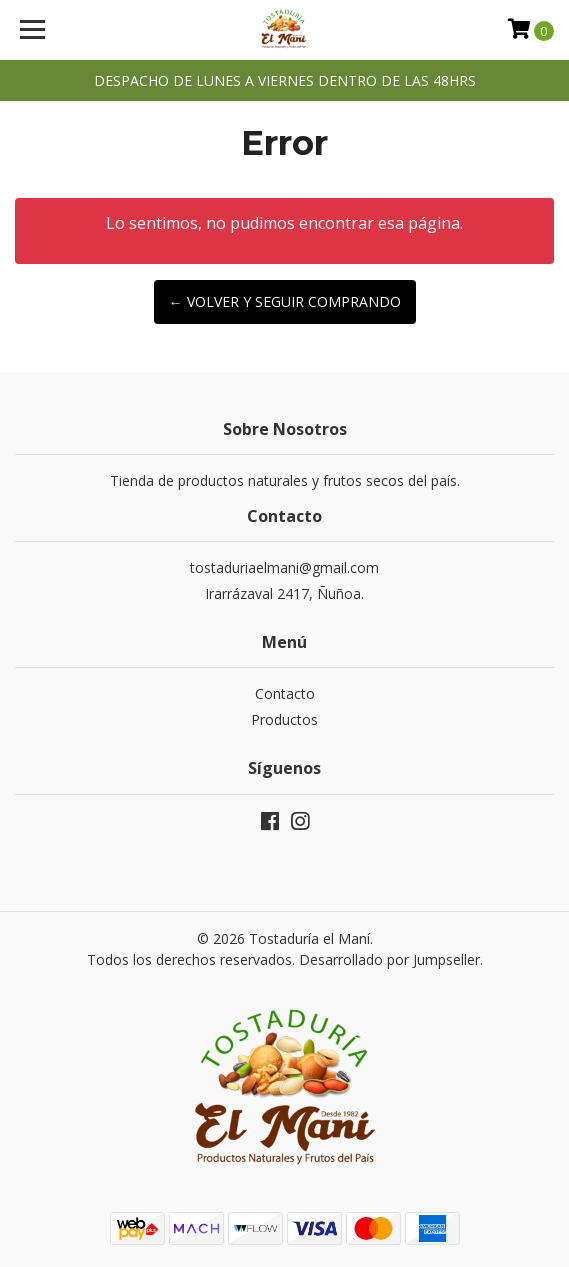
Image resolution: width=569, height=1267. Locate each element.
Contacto (285, 693)
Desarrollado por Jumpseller (389, 959)
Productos (284, 719)
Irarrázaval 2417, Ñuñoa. (284, 593)
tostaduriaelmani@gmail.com (284, 567)
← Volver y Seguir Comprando (285, 301)
